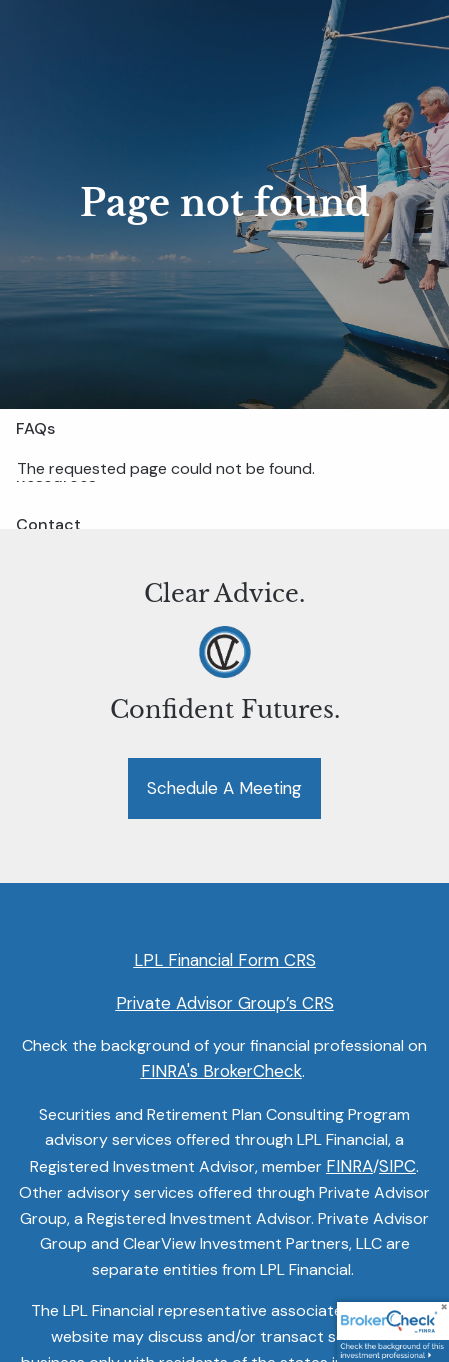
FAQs (35, 428)
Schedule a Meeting (224, 788)
